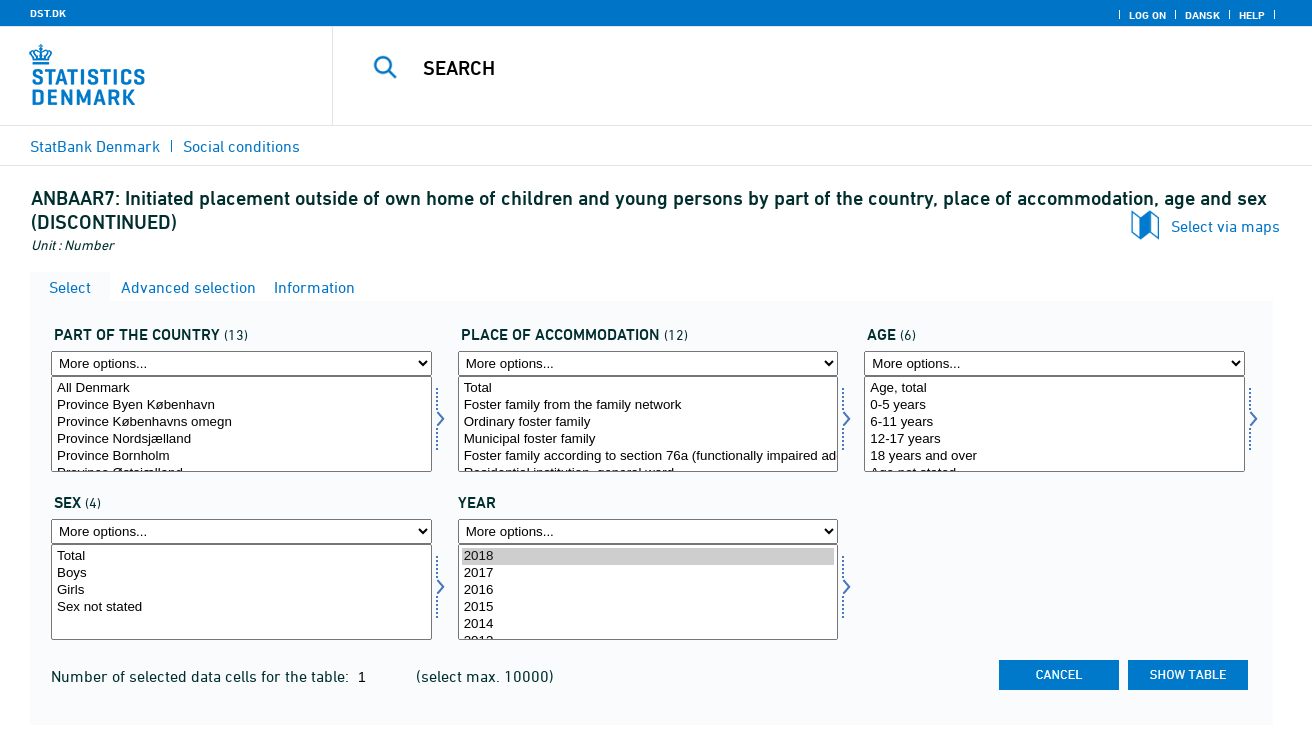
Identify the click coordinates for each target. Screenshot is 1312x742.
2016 (648, 590)
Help (1252, 15)
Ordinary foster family (648, 422)
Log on (1147, 15)
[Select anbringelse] (648, 424)
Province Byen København (241, 405)
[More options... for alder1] (1054, 363)
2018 (648, 556)
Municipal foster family (648, 439)
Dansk (1202, 15)
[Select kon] (241, 592)
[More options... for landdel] (241, 363)
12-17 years (1054, 439)
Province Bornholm (241, 456)
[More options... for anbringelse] (648, 363)
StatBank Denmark (95, 146)
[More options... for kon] (241, 531)
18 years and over (1054, 456)
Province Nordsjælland (241, 439)
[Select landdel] (241, 424)
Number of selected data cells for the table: (202, 676)
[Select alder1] (1054, 424)
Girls (241, 590)
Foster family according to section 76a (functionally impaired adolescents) (648, 456)
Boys (241, 573)
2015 (648, 607)
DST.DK (48, 13)
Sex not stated (241, 607)
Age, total (1054, 388)
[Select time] (648, 592)
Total (648, 388)
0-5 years (1054, 405)
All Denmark (241, 388)
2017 (648, 573)
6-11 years (1054, 422)
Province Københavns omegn (241, 422)
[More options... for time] (648, 531)
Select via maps (1225, 226)
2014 (648, 624)
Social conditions (241, 146)
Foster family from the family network (648, 405)
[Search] (801, 68)
